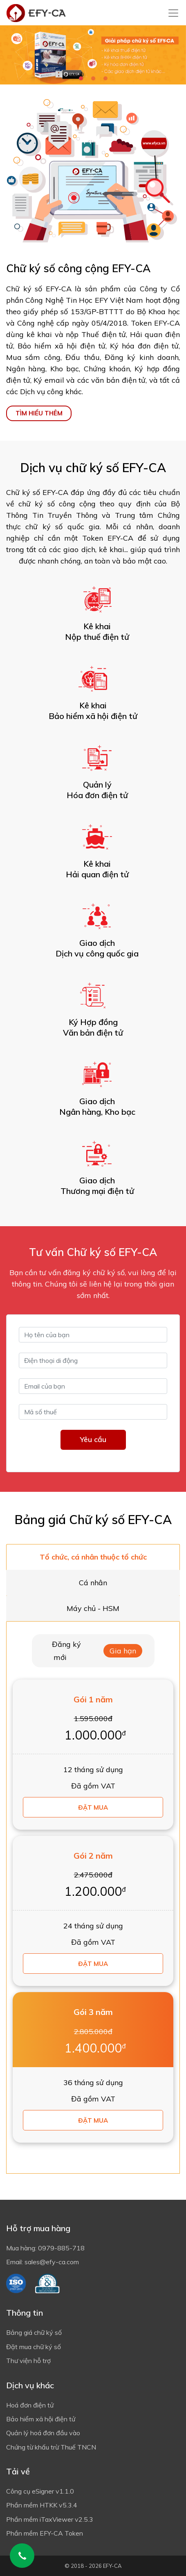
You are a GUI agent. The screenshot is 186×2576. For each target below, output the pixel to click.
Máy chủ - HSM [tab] (93, 1608)
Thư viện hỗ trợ (28, 2360)
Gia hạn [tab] (123, 1650)
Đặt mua (93, 1807)
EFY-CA (112, 2566)
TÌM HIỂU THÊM (39, 413)
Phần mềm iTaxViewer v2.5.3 (49, 2519)
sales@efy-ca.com (52, 2262)
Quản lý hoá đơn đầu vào (43, 2433)
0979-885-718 (61, 2248)
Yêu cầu (93, 1439)
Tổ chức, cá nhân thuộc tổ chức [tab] (93, 1557)
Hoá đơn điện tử (30, 2405)
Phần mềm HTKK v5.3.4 (41, 2505)
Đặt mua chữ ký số (33, 2347)
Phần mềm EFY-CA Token (44, 2533)
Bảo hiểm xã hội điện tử (40, 2419)
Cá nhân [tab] (93, 1582)
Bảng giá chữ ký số (34, 2332)
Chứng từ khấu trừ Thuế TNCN (51, 2447)
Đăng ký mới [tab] (66, 1651)
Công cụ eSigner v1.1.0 (40, 2491)
